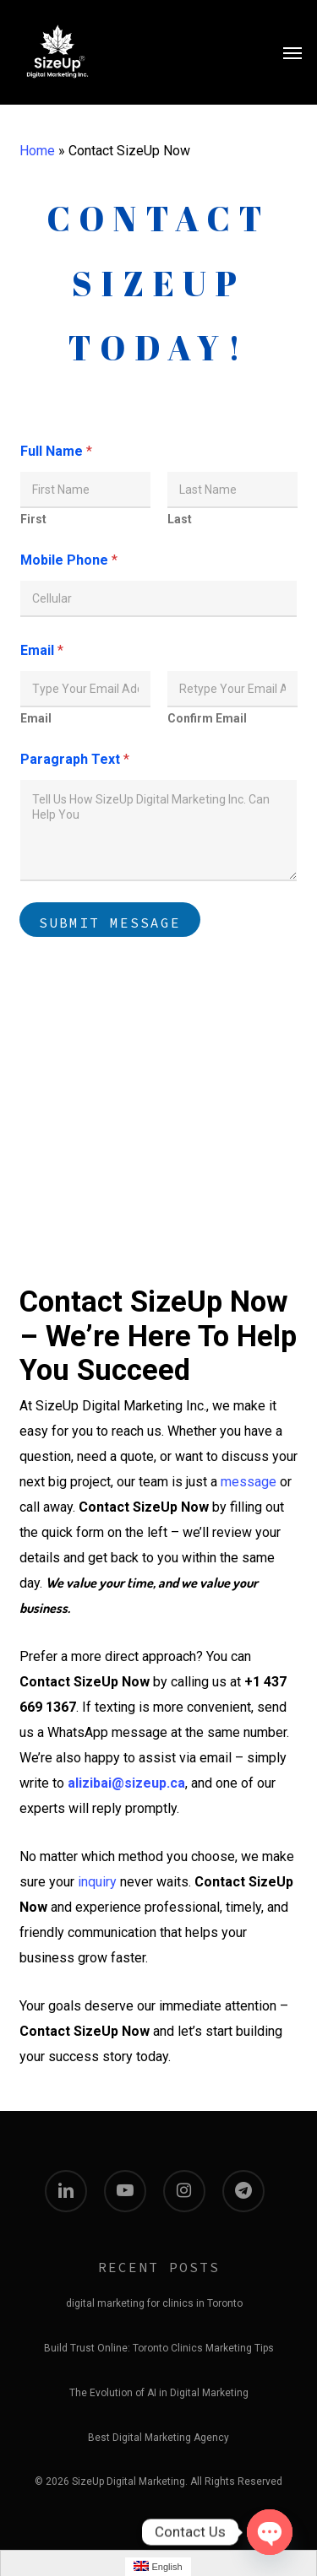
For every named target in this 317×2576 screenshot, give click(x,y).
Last (179, 519)
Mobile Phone (69, 560)
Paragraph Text (74, 759)
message (248, 1482)
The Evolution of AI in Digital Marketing (159, 2393)
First (33, 519)
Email (36, 718)
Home (37, 151)
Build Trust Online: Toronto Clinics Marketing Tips (159, 2348)
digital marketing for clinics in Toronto (154, 2303)
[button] (292, 52)
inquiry (97, 1882)
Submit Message (110, 922)
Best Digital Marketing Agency (158, 2437)
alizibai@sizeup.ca (126, 1783)
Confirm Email (207, 718)
